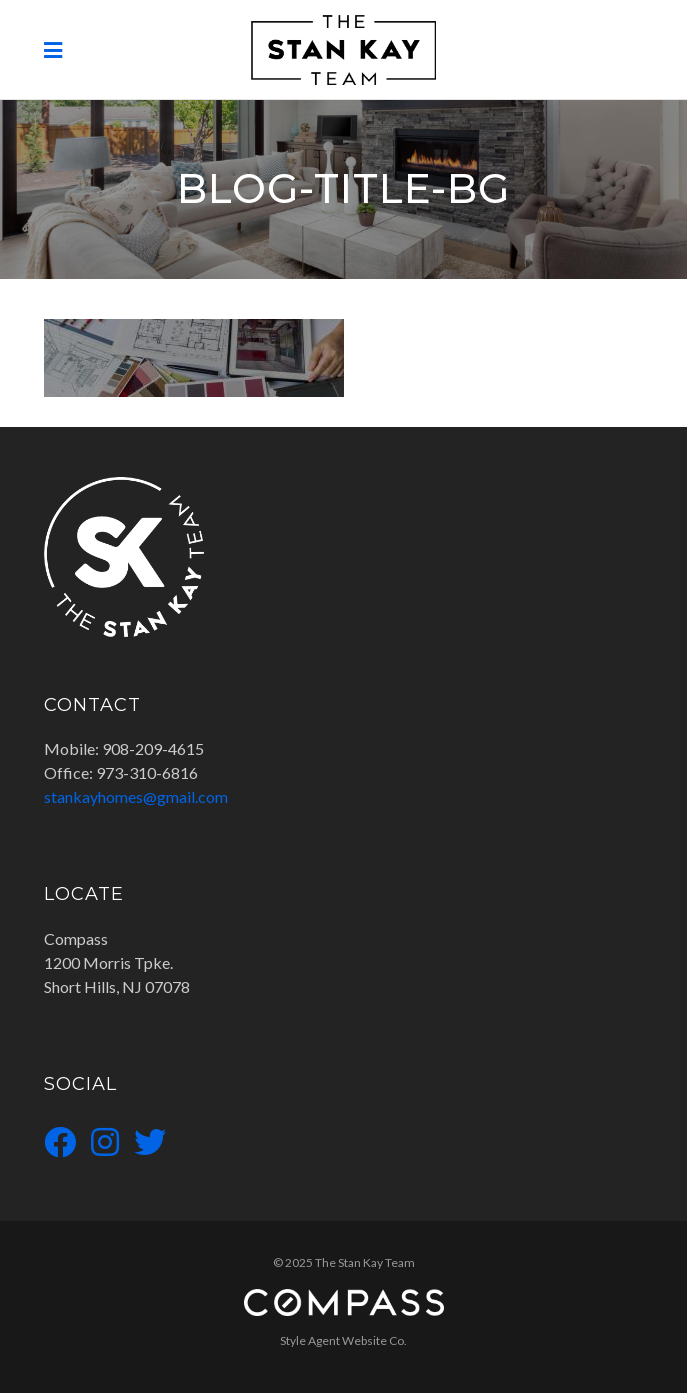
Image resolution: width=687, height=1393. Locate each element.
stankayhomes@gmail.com (136, 796)
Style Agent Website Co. (343, 1340)
